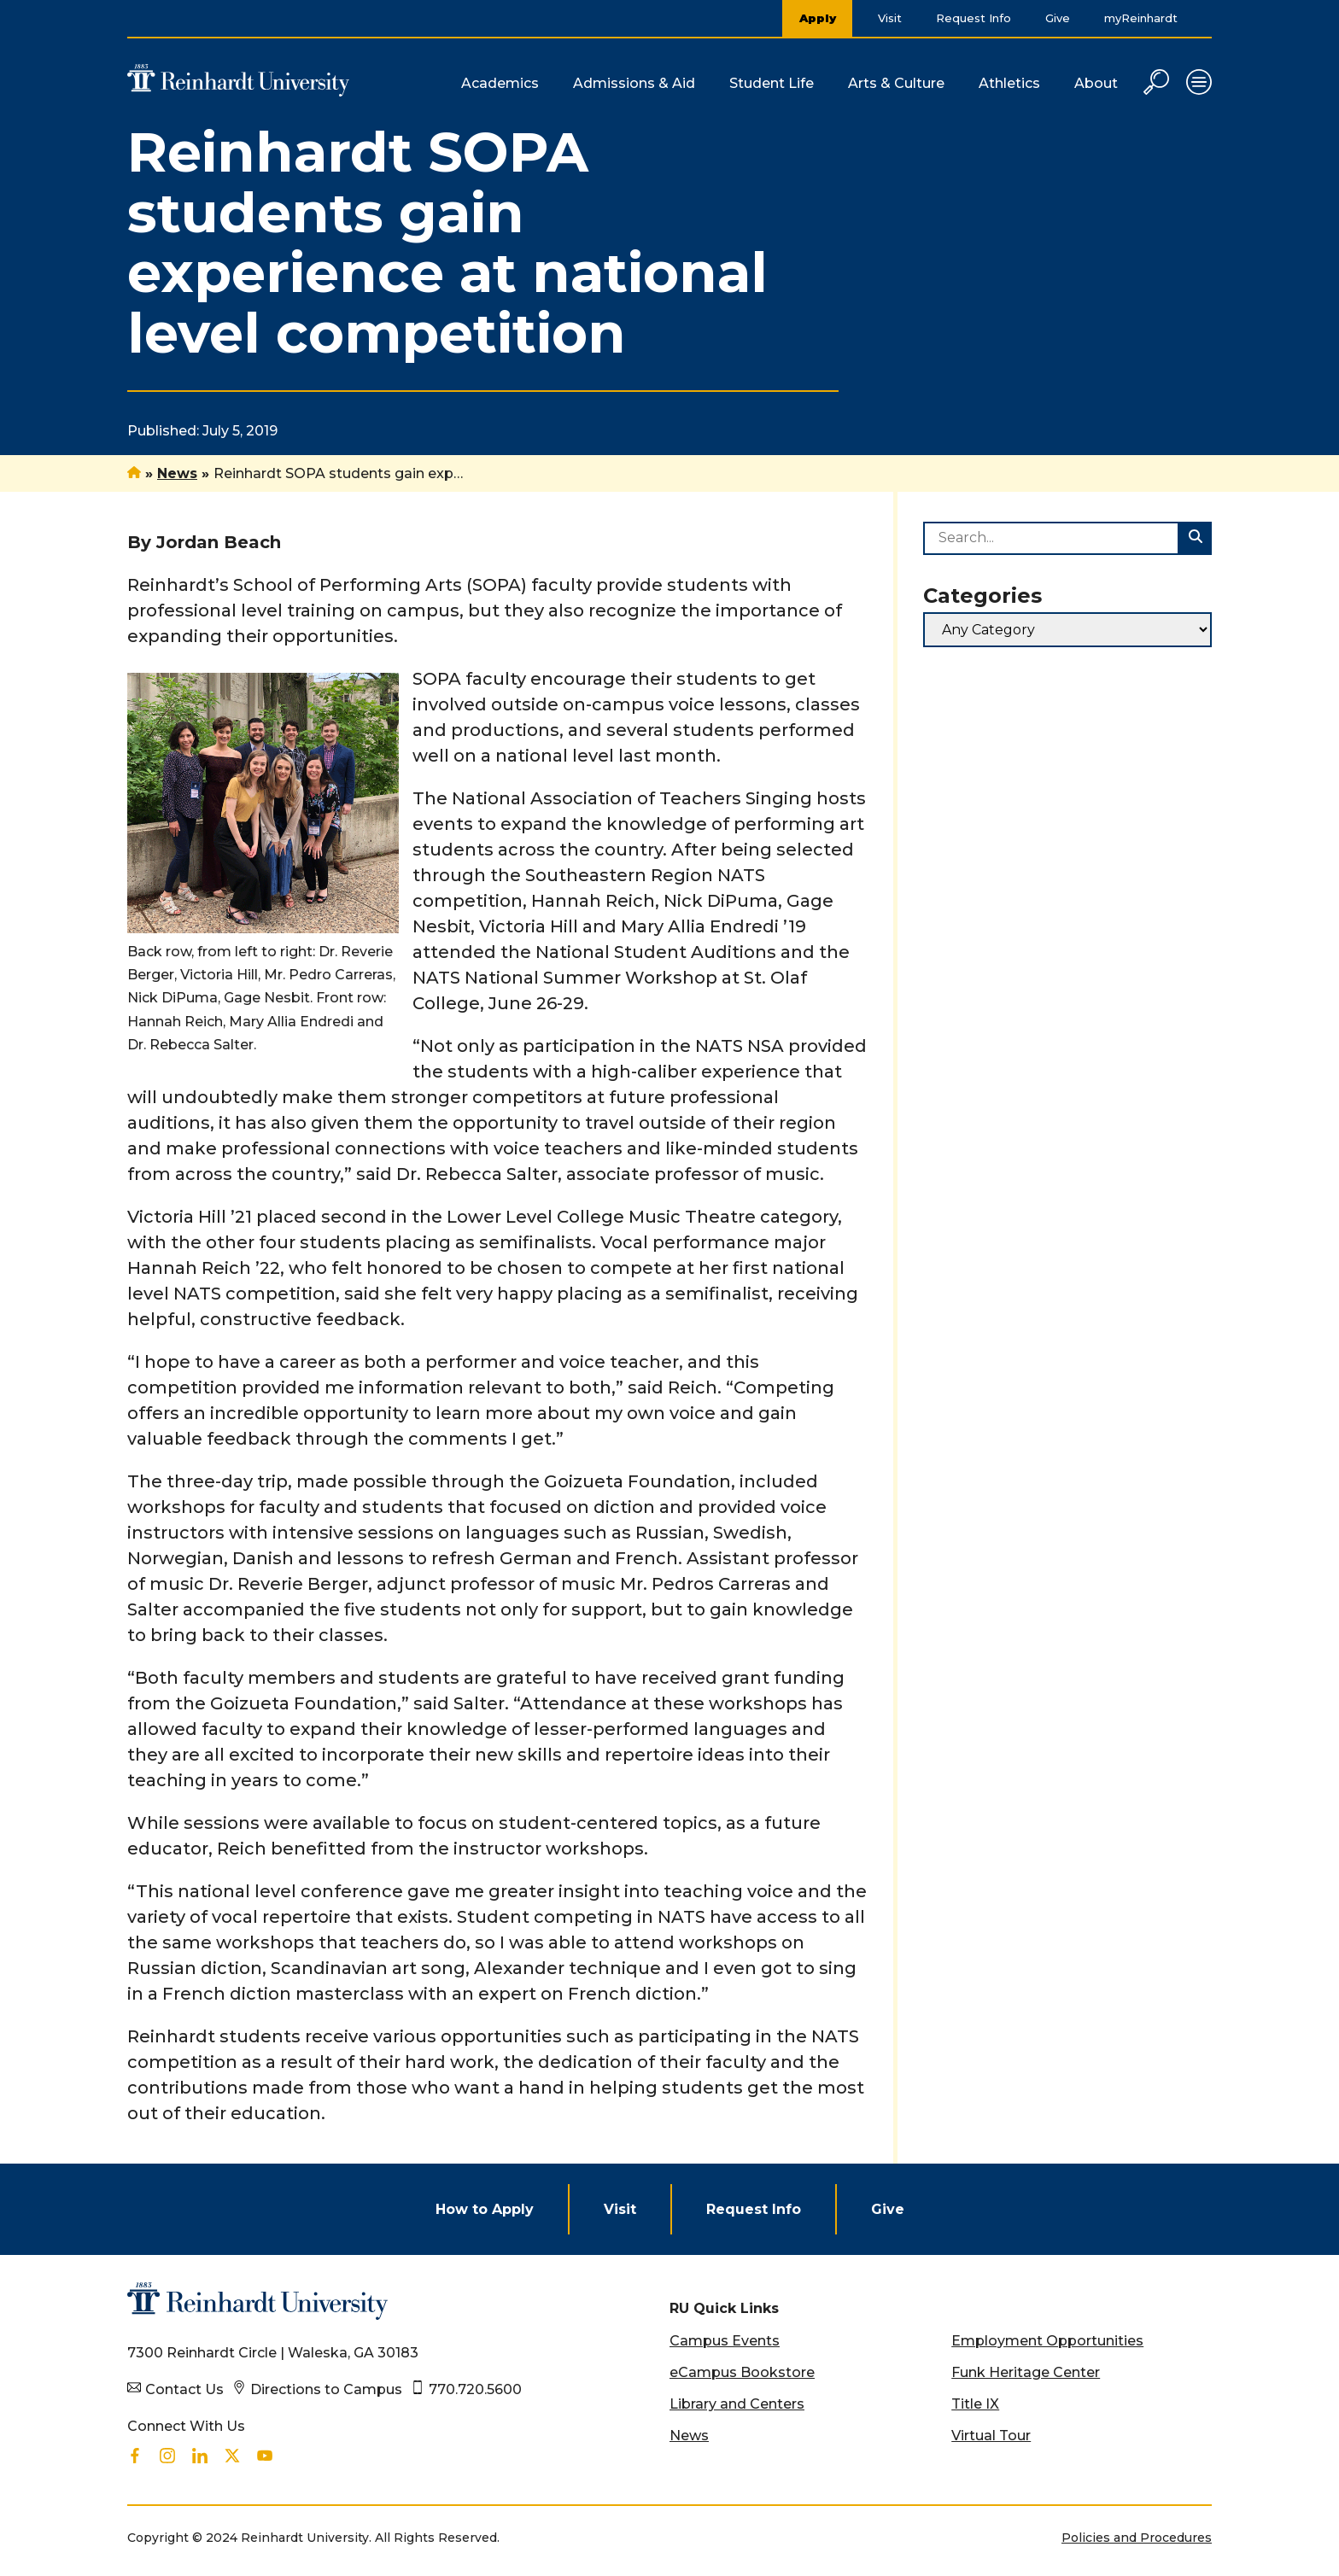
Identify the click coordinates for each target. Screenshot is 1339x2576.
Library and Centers (737, 2404)
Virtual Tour (991, 2435)
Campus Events (725, 2341)
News (177, 473)
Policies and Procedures (1136, 2537)
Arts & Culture (896, 83)
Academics (500, 83)
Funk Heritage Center (1025, 2372)
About (1096, 83)
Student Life (771, 83)
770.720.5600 (475, 2389)
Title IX (975, 2404)
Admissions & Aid (634, 83)
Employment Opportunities (1047, 2341)
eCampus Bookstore (742, 2372)
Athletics (1009, 83)
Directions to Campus (326, 2389)
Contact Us (184, 2389)
